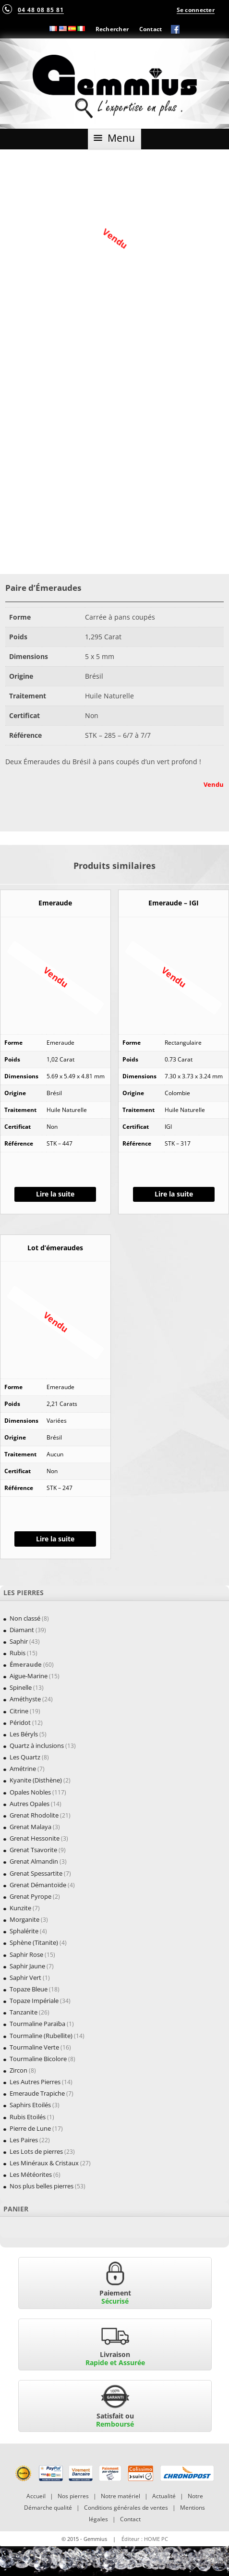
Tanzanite (23, 2012)
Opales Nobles (30, 1792)
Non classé (25, 1618)
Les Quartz (25, 1757)
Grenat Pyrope (30, 1896)
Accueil (36, 2496)
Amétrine (23, 1768)
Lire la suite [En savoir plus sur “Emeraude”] (55, 1193)
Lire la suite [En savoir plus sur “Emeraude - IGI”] (174, 1193)
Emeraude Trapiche (37, 2093)
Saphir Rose (26, 1954)
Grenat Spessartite (36, 1873)
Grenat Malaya (30, 1826)
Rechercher (112, 29)
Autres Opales (29, 1803)
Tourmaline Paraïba (37, 2023)
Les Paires (24, 2140)
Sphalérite (24, 1931)
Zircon (18, 2070)
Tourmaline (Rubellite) (41, 2035)
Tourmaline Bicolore (38, 2058)
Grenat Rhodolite (34, 1815)
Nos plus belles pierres (41, 2186)
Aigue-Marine (29, 1676)
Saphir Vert (25, 1977)
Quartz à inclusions (37, 1745)
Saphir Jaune (27, 1966)
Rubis (17, 1652)
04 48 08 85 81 (41, 9)
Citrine (19, 1711)
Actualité (164, 2496)
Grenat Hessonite (35, 1838)
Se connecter (196, 9)
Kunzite (20, 1908)
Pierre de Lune (30, 2128)
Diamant (22, 1629)
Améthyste (25, 1699)
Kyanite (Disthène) (36, 1780)
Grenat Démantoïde (38, 1884)
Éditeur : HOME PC (144, 2538)
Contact (150, 29)
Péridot (20, 1722)
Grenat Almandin (34, 1861)
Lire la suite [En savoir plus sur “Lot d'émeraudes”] (55, 1538)
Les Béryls (24, 1734)
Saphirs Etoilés (30, 2104)
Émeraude (26, 1664)
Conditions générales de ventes (126, 2507)
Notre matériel (120, 2496)
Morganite (24, 1919)
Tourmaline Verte (34, 2047)
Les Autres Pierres (35, 2081)
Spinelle (21, 1687)
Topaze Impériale (34, 2000)
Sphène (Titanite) (34, 1942)
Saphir (19, 1641)
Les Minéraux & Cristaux (44, 2163)
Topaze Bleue (29, 1989)
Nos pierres (73, 2496)
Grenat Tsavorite (33, 1849)
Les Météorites (31, 2174)
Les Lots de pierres (36, 2151)
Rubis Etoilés (28, 2116)
